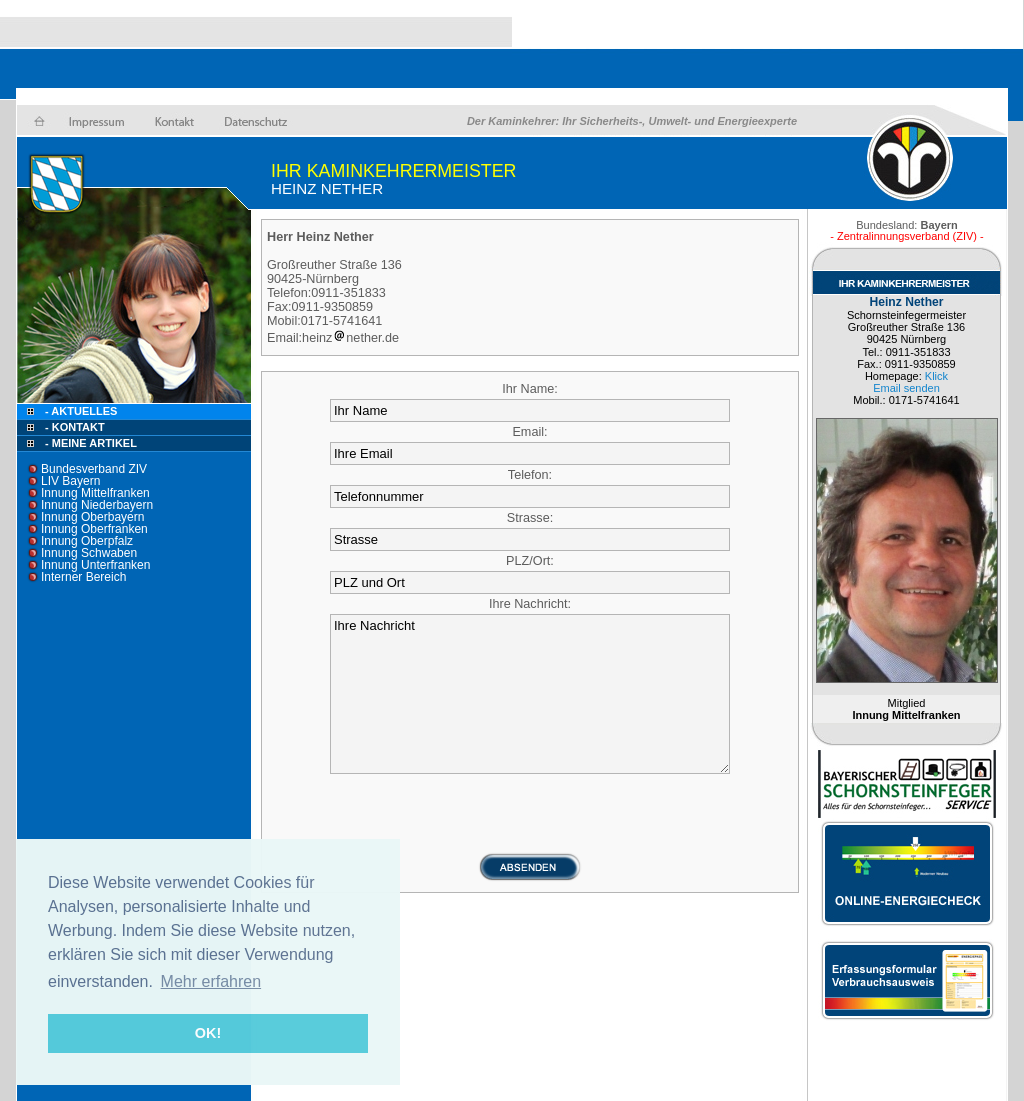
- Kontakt (73, 427)
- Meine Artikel (91, 443)
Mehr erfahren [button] (211, 981)
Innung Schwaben (89, 553)
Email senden (906, 388)
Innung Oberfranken (94, 529)
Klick (936, 376)
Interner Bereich (83, 577)
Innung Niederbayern (97, 505)
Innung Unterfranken (95, 565)
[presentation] (530, 813)
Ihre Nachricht (530, 694)
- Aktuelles (79, 411)
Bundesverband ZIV (94, 469)
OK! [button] (208, 1033)
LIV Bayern (70, 481)
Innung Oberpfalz (87, 541)
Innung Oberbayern (92, 517)
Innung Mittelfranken (95, 493)
